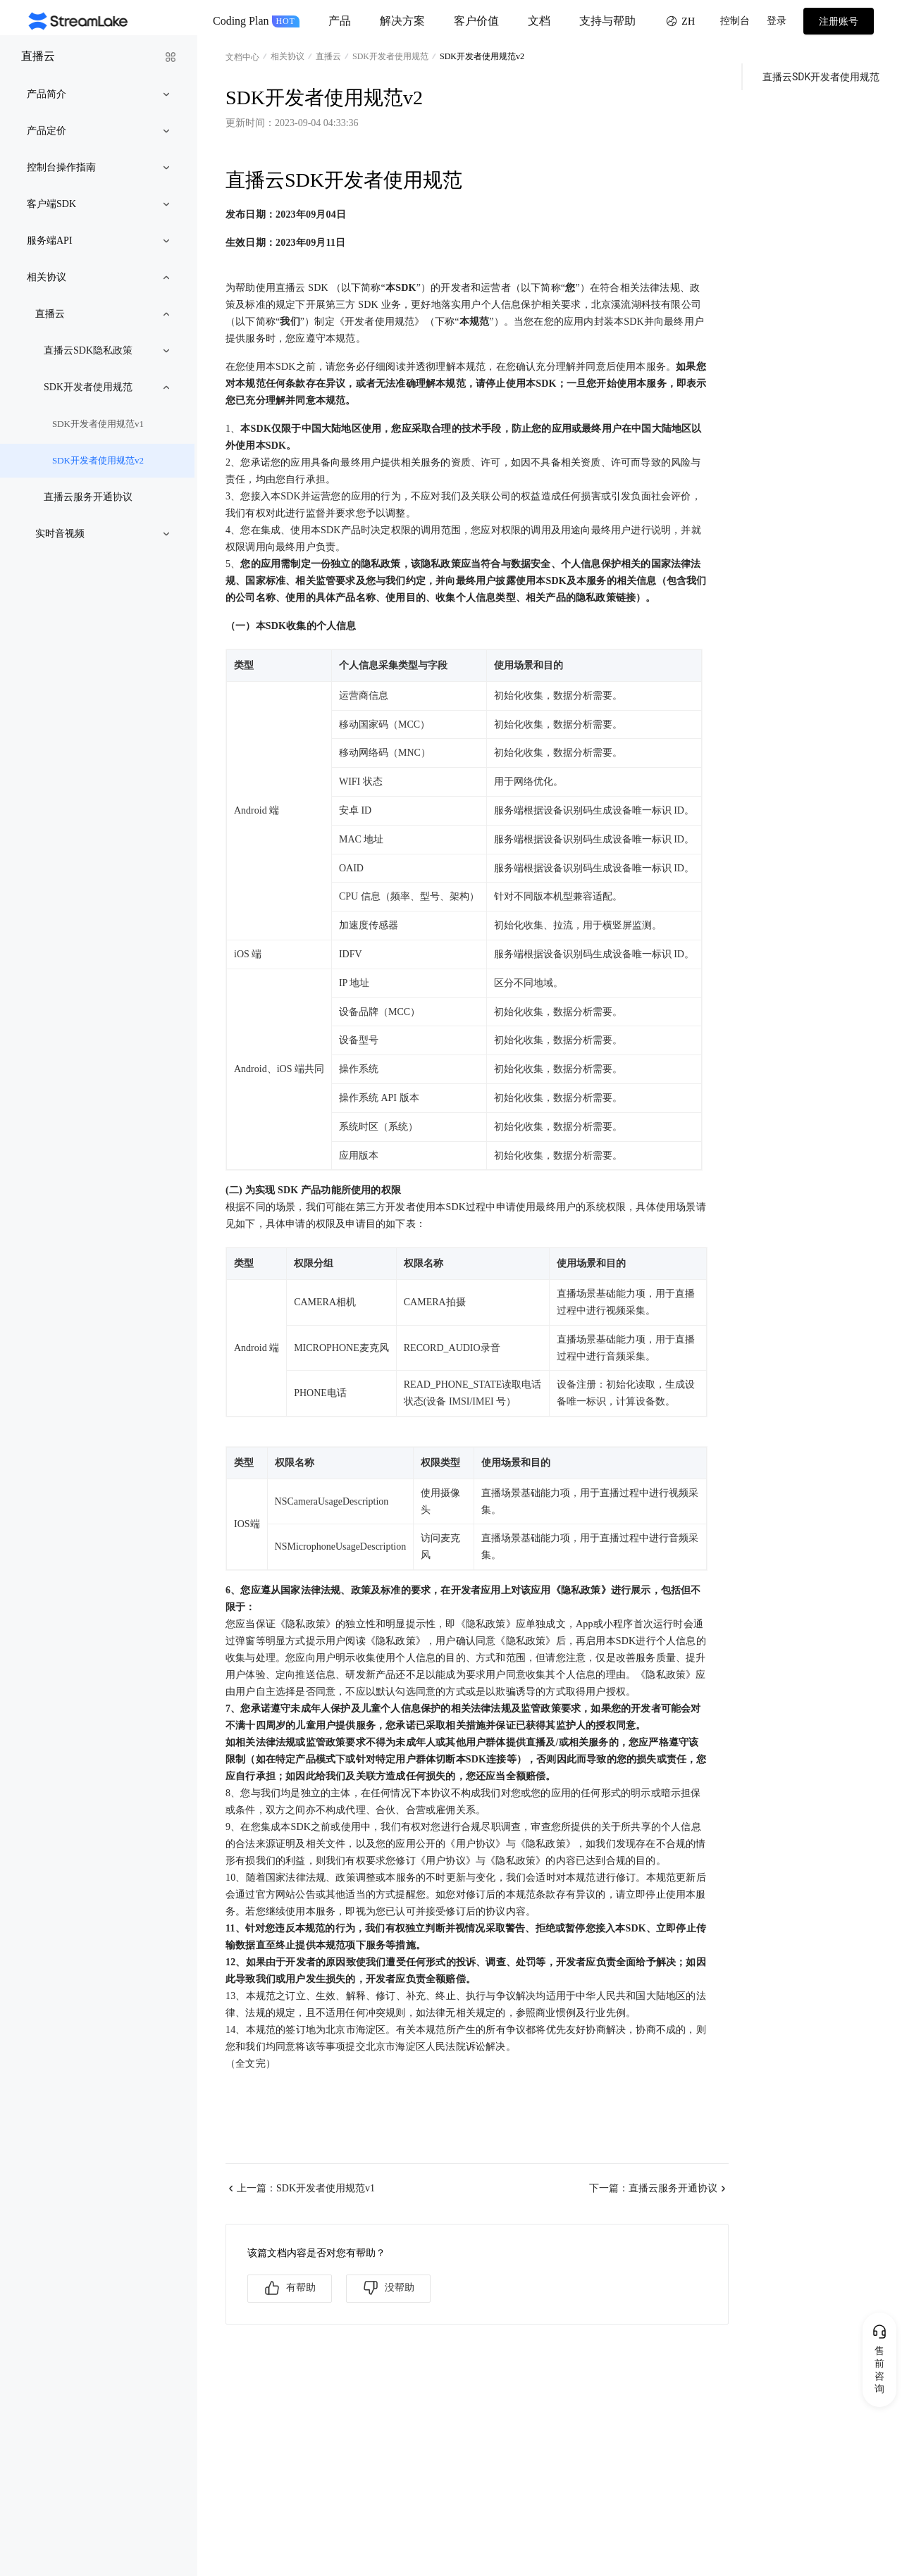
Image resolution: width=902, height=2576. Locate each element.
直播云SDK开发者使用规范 (820, 76)
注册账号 (838, 21)
